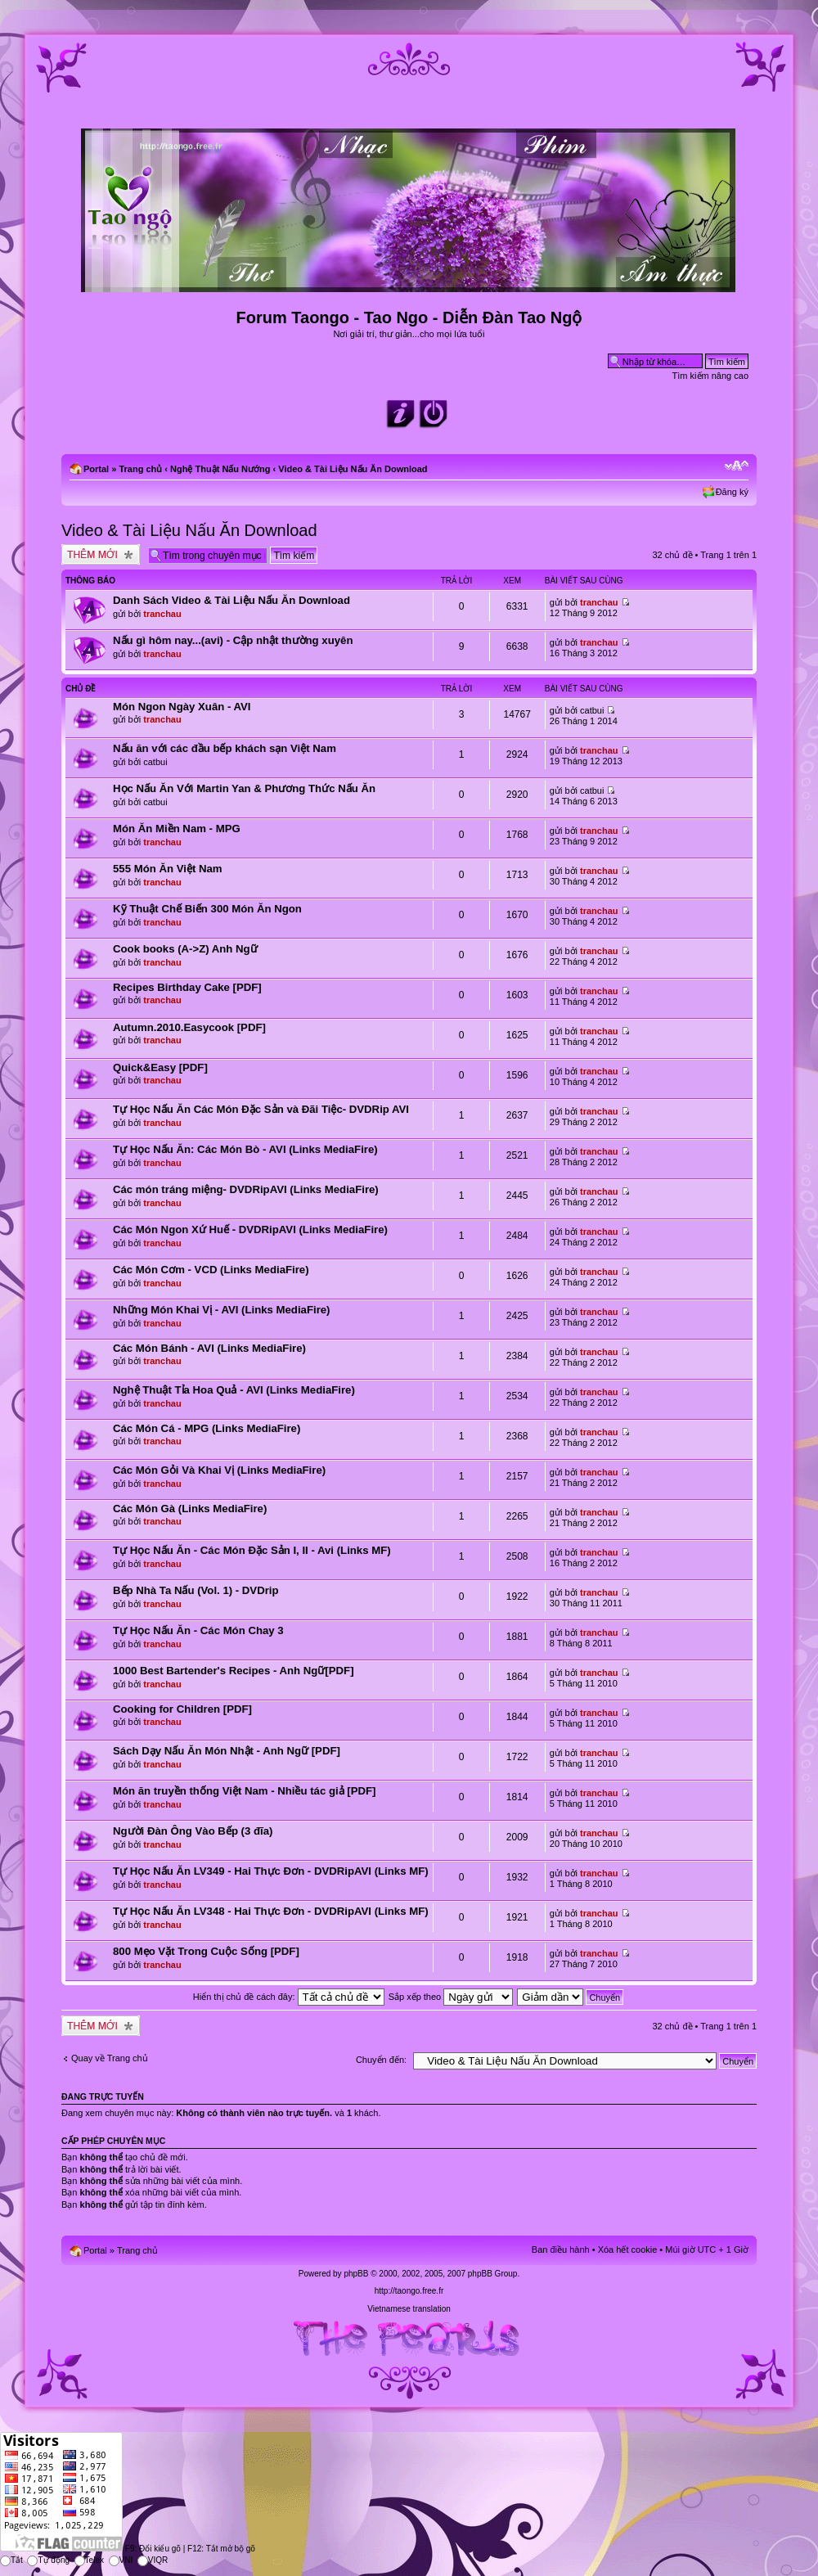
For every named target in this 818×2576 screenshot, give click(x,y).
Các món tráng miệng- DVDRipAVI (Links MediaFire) (246, 1189)
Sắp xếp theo (451, 1997)
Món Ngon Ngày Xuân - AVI (182, 706)
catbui (592, 710)
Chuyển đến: (381, 2060)
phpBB (356, 2273)
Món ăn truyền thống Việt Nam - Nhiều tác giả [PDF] (244, 1791)
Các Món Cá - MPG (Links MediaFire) (206, 1428)
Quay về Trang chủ (109, 2058)
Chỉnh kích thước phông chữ (736, 465)
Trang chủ (140, 469)
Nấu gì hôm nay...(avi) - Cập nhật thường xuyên (233, 640)
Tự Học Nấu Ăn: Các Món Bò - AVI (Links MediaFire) (245, 1149)
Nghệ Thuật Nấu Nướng (220, 469)
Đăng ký (732, 492)
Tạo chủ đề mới (100, 554)
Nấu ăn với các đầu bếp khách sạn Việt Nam (224, 748)
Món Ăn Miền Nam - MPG (176, 828)
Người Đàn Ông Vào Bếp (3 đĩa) (192, 1831)
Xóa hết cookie (628, 2249)
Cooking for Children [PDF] (182, 1709)
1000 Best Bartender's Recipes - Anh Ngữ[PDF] (233, 1670)
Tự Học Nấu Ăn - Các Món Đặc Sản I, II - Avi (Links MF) (252, 1550)
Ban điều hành (561, 2249)
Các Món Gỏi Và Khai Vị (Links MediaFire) (219, 1470)
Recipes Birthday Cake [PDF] (187, 987)
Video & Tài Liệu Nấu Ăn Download (352, 469)
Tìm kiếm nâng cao (710, 376)
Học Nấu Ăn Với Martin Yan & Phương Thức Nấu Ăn (244, 788)
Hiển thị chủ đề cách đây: (288, 1997)
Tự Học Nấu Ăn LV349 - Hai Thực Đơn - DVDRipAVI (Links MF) (271, 1871)
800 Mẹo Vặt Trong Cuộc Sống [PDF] (206, 1951)
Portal (96, 469)
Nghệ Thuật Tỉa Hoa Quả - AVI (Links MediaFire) (234, 1390)
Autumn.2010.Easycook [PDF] (189, 1027)
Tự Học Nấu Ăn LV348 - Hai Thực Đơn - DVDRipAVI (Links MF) (271, 1911)
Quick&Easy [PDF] (160, 1067)
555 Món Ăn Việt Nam (167, 868)
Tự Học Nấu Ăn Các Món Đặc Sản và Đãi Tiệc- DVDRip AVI (261, 1109)
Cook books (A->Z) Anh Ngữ (185, 949)
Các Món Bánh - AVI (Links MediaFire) (209, 1348)
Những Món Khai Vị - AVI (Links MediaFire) (221, 1310)
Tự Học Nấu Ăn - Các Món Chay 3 (198, 1630)
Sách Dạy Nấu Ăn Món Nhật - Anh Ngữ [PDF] (226, 1751)
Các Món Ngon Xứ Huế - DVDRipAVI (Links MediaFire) (250, 1229)
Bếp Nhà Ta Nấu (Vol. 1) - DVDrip (196, 1590)
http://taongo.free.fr (409, 2290)
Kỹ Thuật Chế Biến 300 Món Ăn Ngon (207, 909)
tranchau (162, 614)
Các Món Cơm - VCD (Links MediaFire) (211, 1269)
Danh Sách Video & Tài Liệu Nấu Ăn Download (231, 600)
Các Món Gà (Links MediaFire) (190, 1508)
